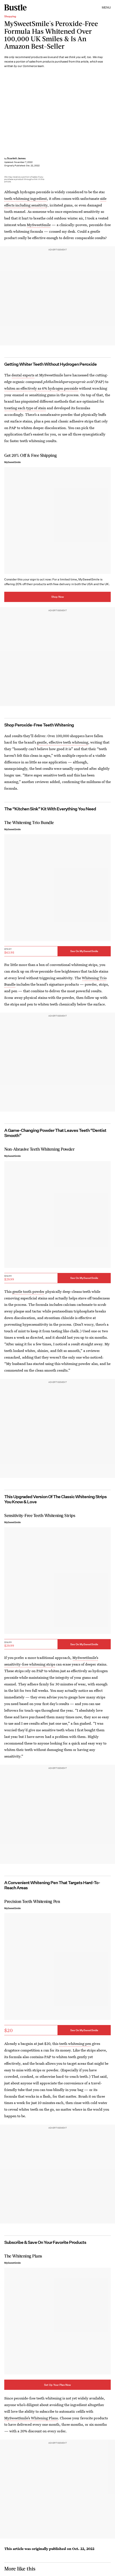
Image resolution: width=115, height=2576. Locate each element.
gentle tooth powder (28, 1291)
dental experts (23, 375)
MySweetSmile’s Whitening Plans (31, 2417)
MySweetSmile (39, 224)
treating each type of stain (25, 407)
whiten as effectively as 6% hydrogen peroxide (41, 388)
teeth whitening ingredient (25, 198)
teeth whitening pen (75, 2043)
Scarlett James (16, 158)
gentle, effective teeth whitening (62, 742)
